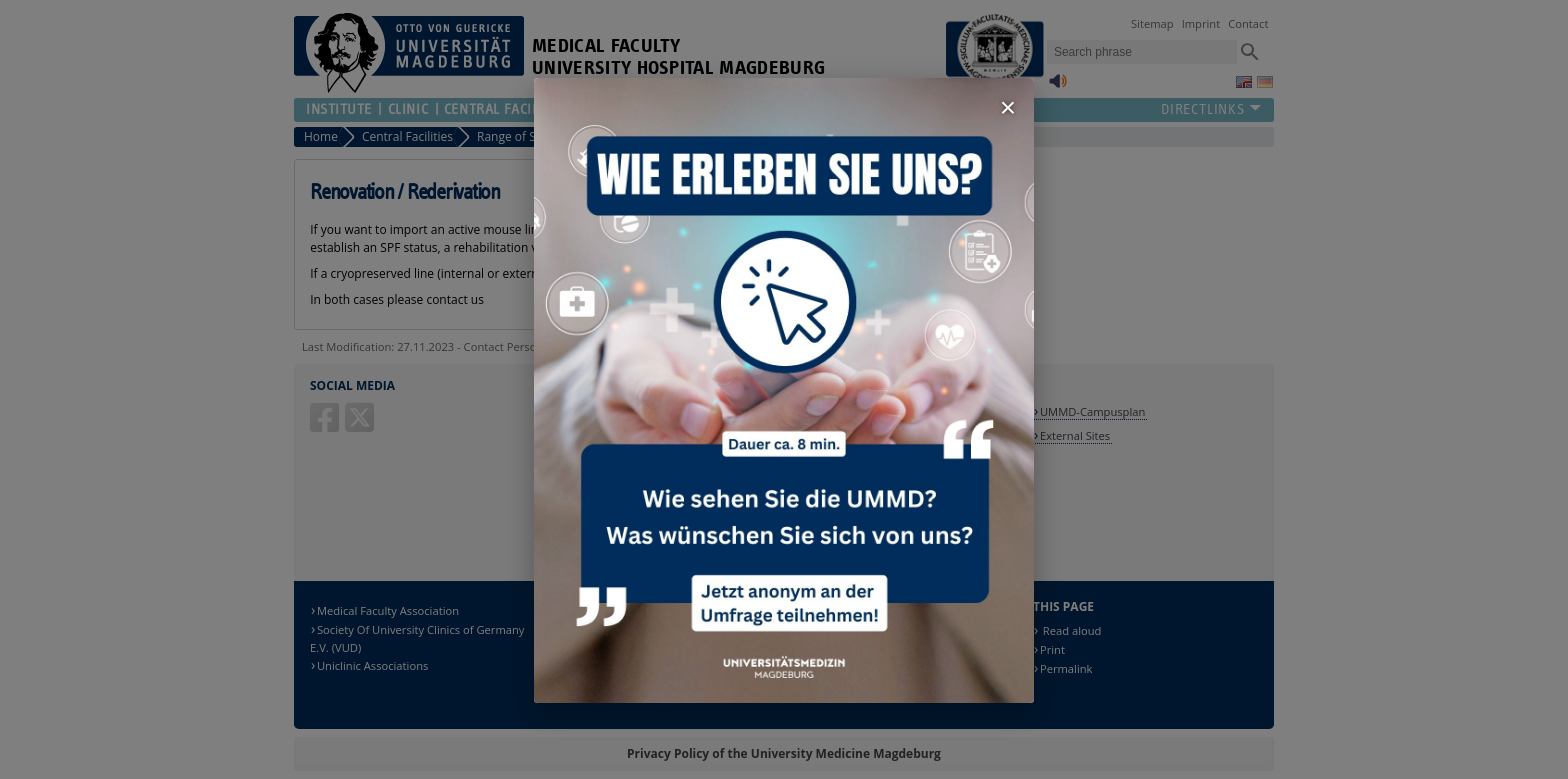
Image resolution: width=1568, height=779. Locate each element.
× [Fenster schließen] (1008, 107)
